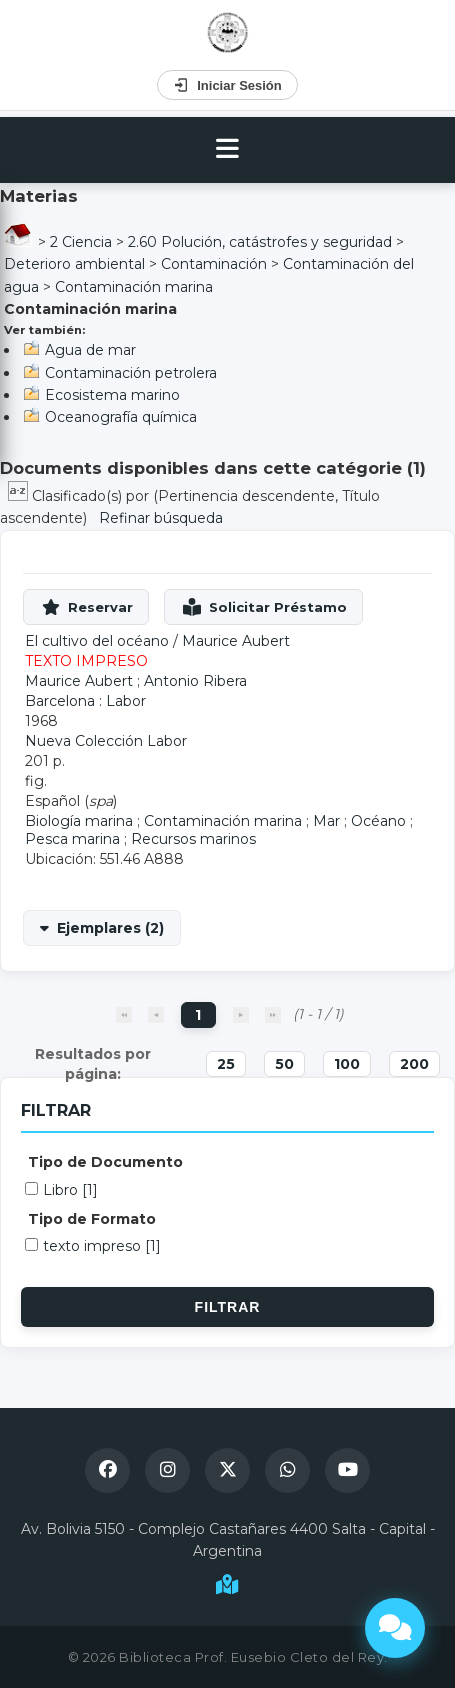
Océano (378, 821)
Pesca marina (72, 839)
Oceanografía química (121, 417)
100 (347, 1064)
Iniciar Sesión (227, 85)
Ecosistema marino (112, 395)
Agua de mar (90, 350)
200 (414, 1064)
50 (284, 1064)
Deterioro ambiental (74, 264)
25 (226, 1064)
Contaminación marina (134, 287)
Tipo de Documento (105, 1162)
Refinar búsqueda (161, 518)
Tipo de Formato (92, 1219)
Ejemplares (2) (110, 928)
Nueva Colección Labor (106, 741)
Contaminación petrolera (131, 373)
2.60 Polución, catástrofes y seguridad (260, 242)
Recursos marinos (193, 839)
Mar (326, 821)
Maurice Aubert (236, 641)
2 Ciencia (81, 242)
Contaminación (214, 264)
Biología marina (79, 821)
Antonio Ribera (195, 681)
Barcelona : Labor (85, 701)
